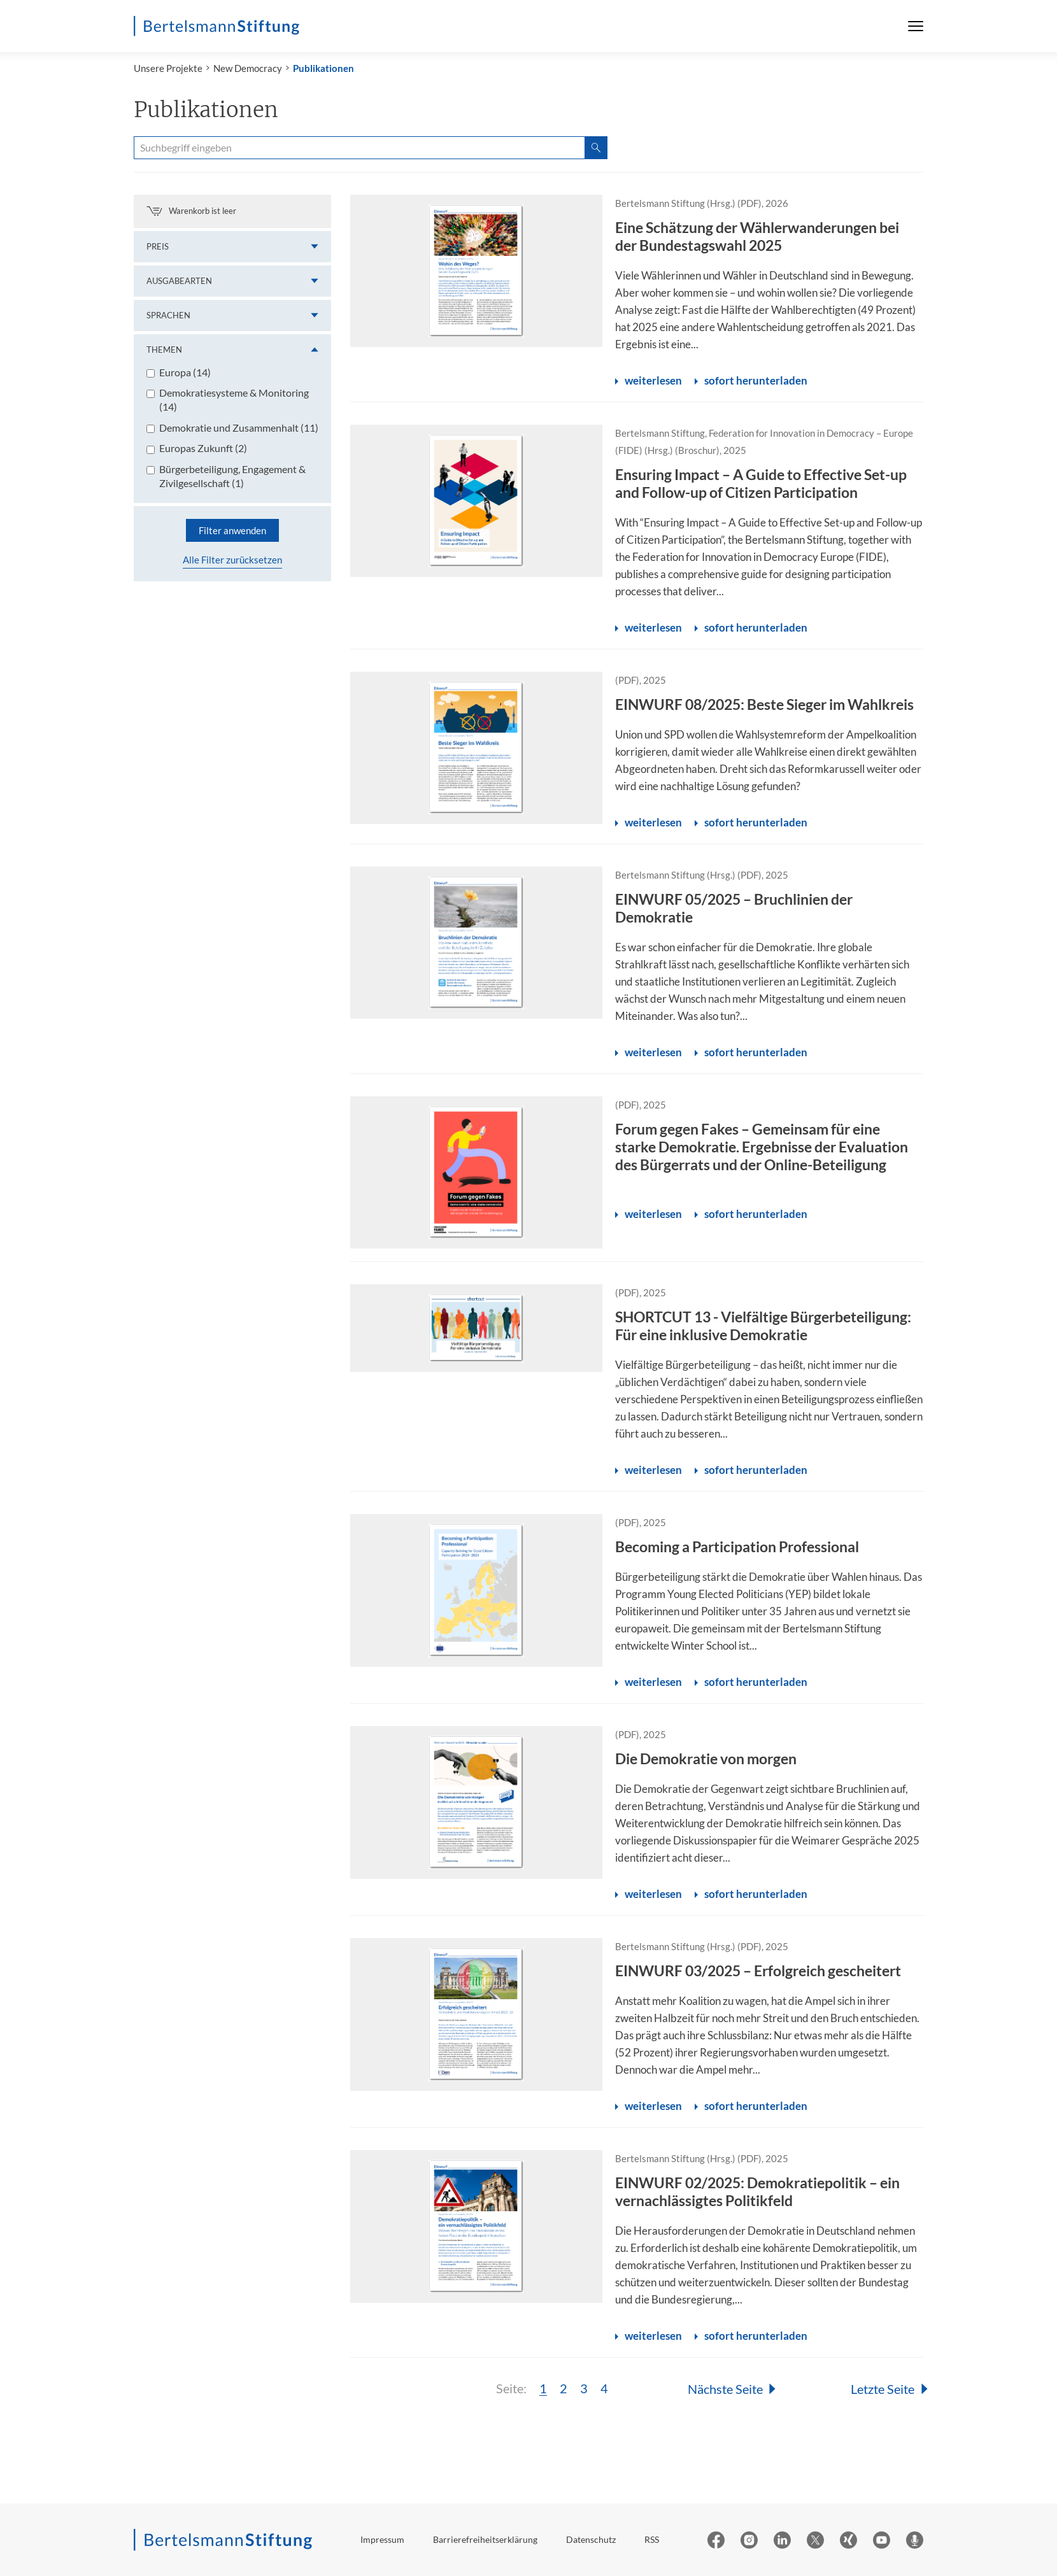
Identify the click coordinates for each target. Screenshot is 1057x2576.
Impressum (382, 2539)
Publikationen (323, 68)
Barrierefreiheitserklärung (485, 2539)
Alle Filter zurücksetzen (232, 559)
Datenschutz (591, 2539)
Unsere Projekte (168, 68)
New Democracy (247, 68)
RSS (651, 2539)
